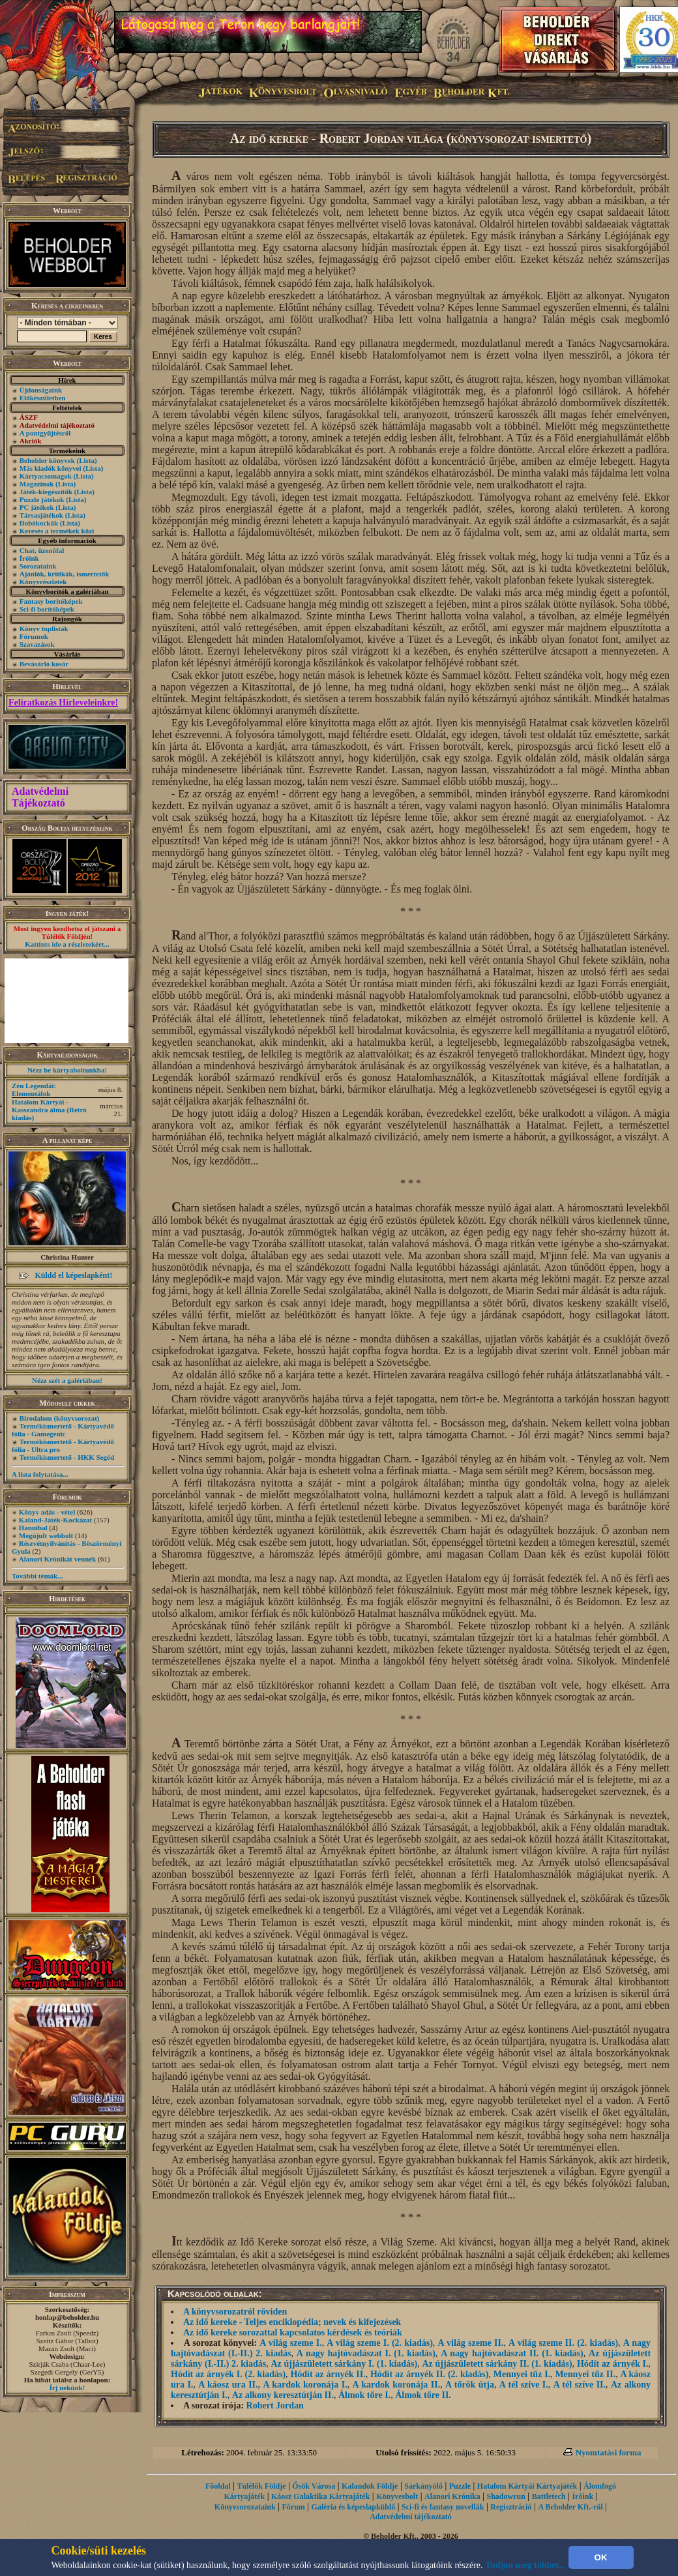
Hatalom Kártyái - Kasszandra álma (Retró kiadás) (49, 1109)
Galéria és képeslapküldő (354, 2506)
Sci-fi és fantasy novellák (443, 2506)
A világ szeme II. (471, 2343)
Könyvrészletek (43, 581)
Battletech (549, 2496)
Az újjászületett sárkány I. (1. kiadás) (344, 2364)
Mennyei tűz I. (522, 2374)
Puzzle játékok (42, 499)
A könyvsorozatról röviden (235, 2312)
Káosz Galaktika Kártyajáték (320, 2496)
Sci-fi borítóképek (47, 609)
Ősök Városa (313, 2486)
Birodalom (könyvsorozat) (60, 1418)
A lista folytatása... (40, 1474)
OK (601, 2557)
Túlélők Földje (261, 2486)
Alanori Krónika (452, 2496)
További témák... (37, 1576)
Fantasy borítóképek (51, 601)
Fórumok (34, 636)
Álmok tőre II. (423, 2395)
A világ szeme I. (290, 2343)
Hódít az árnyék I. (613, 2364)
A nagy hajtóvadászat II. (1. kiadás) (512, 2353)
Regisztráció (510, 2506)
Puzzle (460, 2486)
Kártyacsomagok (46, 476)
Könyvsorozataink (245, 2506)
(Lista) (87, 460)
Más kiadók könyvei (50, 468)
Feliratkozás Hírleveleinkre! (63, 702)
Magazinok (37, 484)
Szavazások (37, 644)
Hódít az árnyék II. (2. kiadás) (429, 2374)
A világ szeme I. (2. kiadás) (380, 2343)
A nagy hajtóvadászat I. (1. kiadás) (366, 2353)
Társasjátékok (41, 515)
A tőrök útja (469, 2385)
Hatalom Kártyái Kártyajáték (527, 2486)
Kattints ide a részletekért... (67, 944)
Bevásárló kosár (44, 664)
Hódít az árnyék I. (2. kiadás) (228, 2374)
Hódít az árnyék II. (327, 2374)
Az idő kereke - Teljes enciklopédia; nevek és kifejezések (292, 2322)
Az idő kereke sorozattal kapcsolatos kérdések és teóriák (292, 2332)
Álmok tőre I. (364, 2395)
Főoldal (218, 2486)
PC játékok (37, 507)
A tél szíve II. (579, 2385)
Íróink (29, 558)
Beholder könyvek (47, 460)
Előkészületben (43, 398)
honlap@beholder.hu (67, 2317)
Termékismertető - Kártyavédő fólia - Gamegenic (63, 1430)
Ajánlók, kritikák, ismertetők (65, 574)
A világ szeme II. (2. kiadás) (563, 2343)
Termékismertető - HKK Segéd (67, 1457)
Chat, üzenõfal (42, 550)
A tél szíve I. (523, 2385)
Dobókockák (39, 523)
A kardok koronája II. (397, 2385)
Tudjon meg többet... (525, 2565)
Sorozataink (38, 566)
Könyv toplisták (44, 628)
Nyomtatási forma (608, 2452)
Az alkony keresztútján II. (283, 2395)
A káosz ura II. (228, 2385)
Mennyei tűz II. (585, 2374)
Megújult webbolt (46, 1535)
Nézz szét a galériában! (67, 1380)
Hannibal (33, 1528)
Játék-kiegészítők (46, 492)
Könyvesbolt (397, 2496)
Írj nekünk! (67, 2387)
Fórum (293, 2506)
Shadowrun (505, 2496)
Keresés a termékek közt (57, 531)
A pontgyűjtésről (45, 433)
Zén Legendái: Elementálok (34, 1089)
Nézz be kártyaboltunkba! (67, 1070)
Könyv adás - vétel (47, 1512)
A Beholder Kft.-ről (570, 2506)
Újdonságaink (41, 390)
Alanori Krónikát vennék (57, 1559)
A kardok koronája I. (305, 2385)
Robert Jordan (275, 2405)
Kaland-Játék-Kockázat (55, 1520)
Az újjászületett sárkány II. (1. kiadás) (497, 2364)
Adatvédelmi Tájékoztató (40, 797)
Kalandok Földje (370, 2486)
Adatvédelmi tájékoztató (411, 2516)
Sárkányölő (423, 2486)
